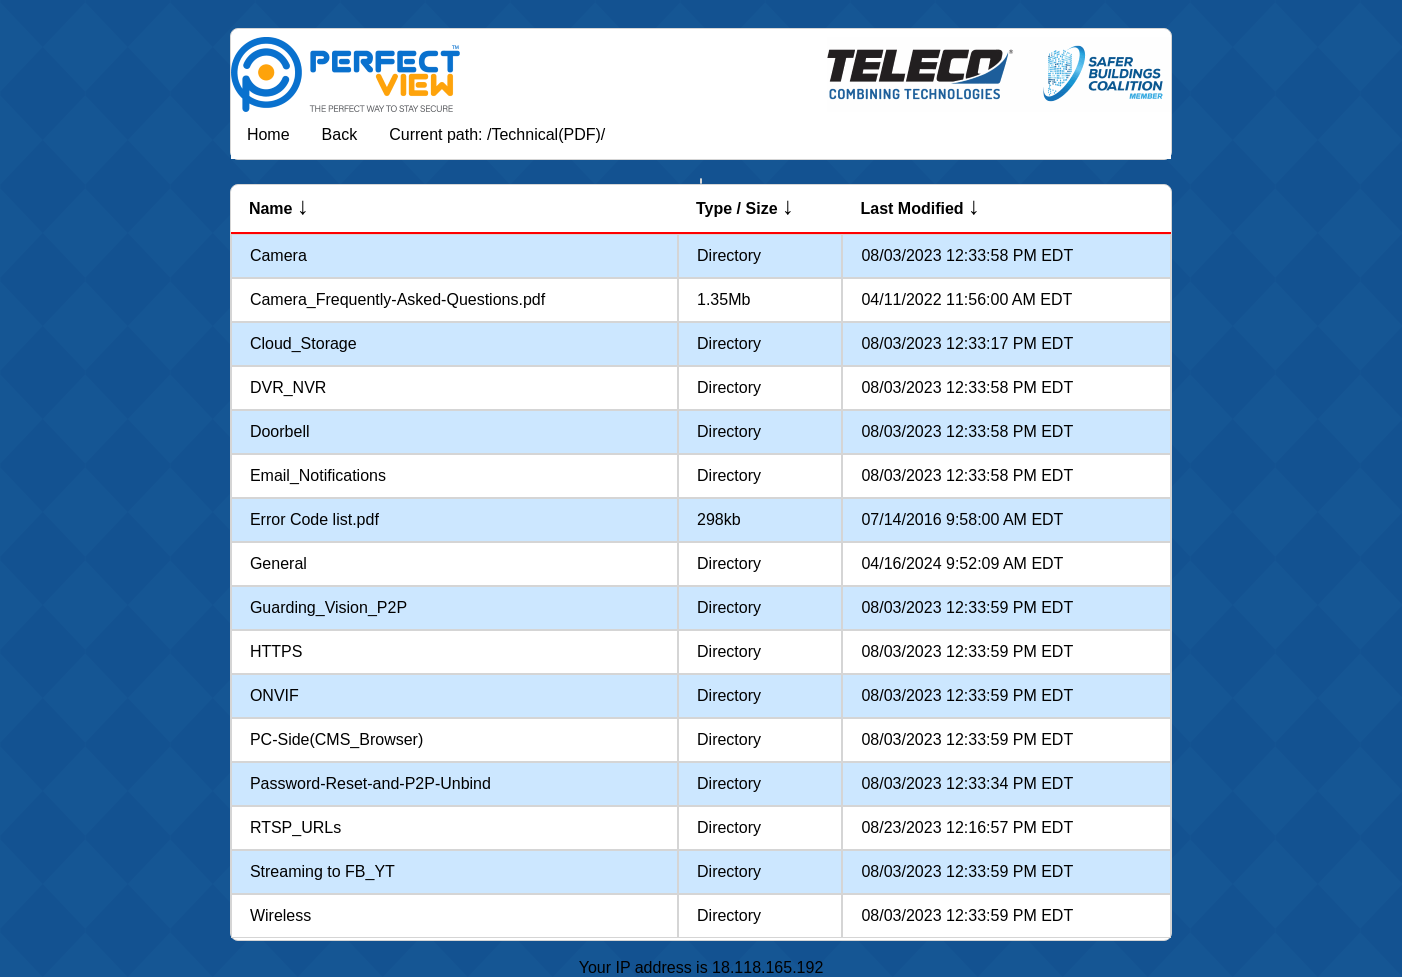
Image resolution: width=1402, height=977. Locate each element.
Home (268, 134)
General (278, 563)
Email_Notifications (318, 475)
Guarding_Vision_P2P (328, 607)
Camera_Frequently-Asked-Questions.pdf (397, 299)
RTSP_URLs (295, 827)
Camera (278, 255)
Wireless (280, 915)
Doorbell (280, 431)
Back (340, 134)
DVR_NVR (288, 387)
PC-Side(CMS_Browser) (336, 739)
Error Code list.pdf (314, 519)
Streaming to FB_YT (322, 871)
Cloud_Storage (303, 343)
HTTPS (276, 651)
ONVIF (274, 695)
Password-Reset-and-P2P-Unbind (370, 783)
